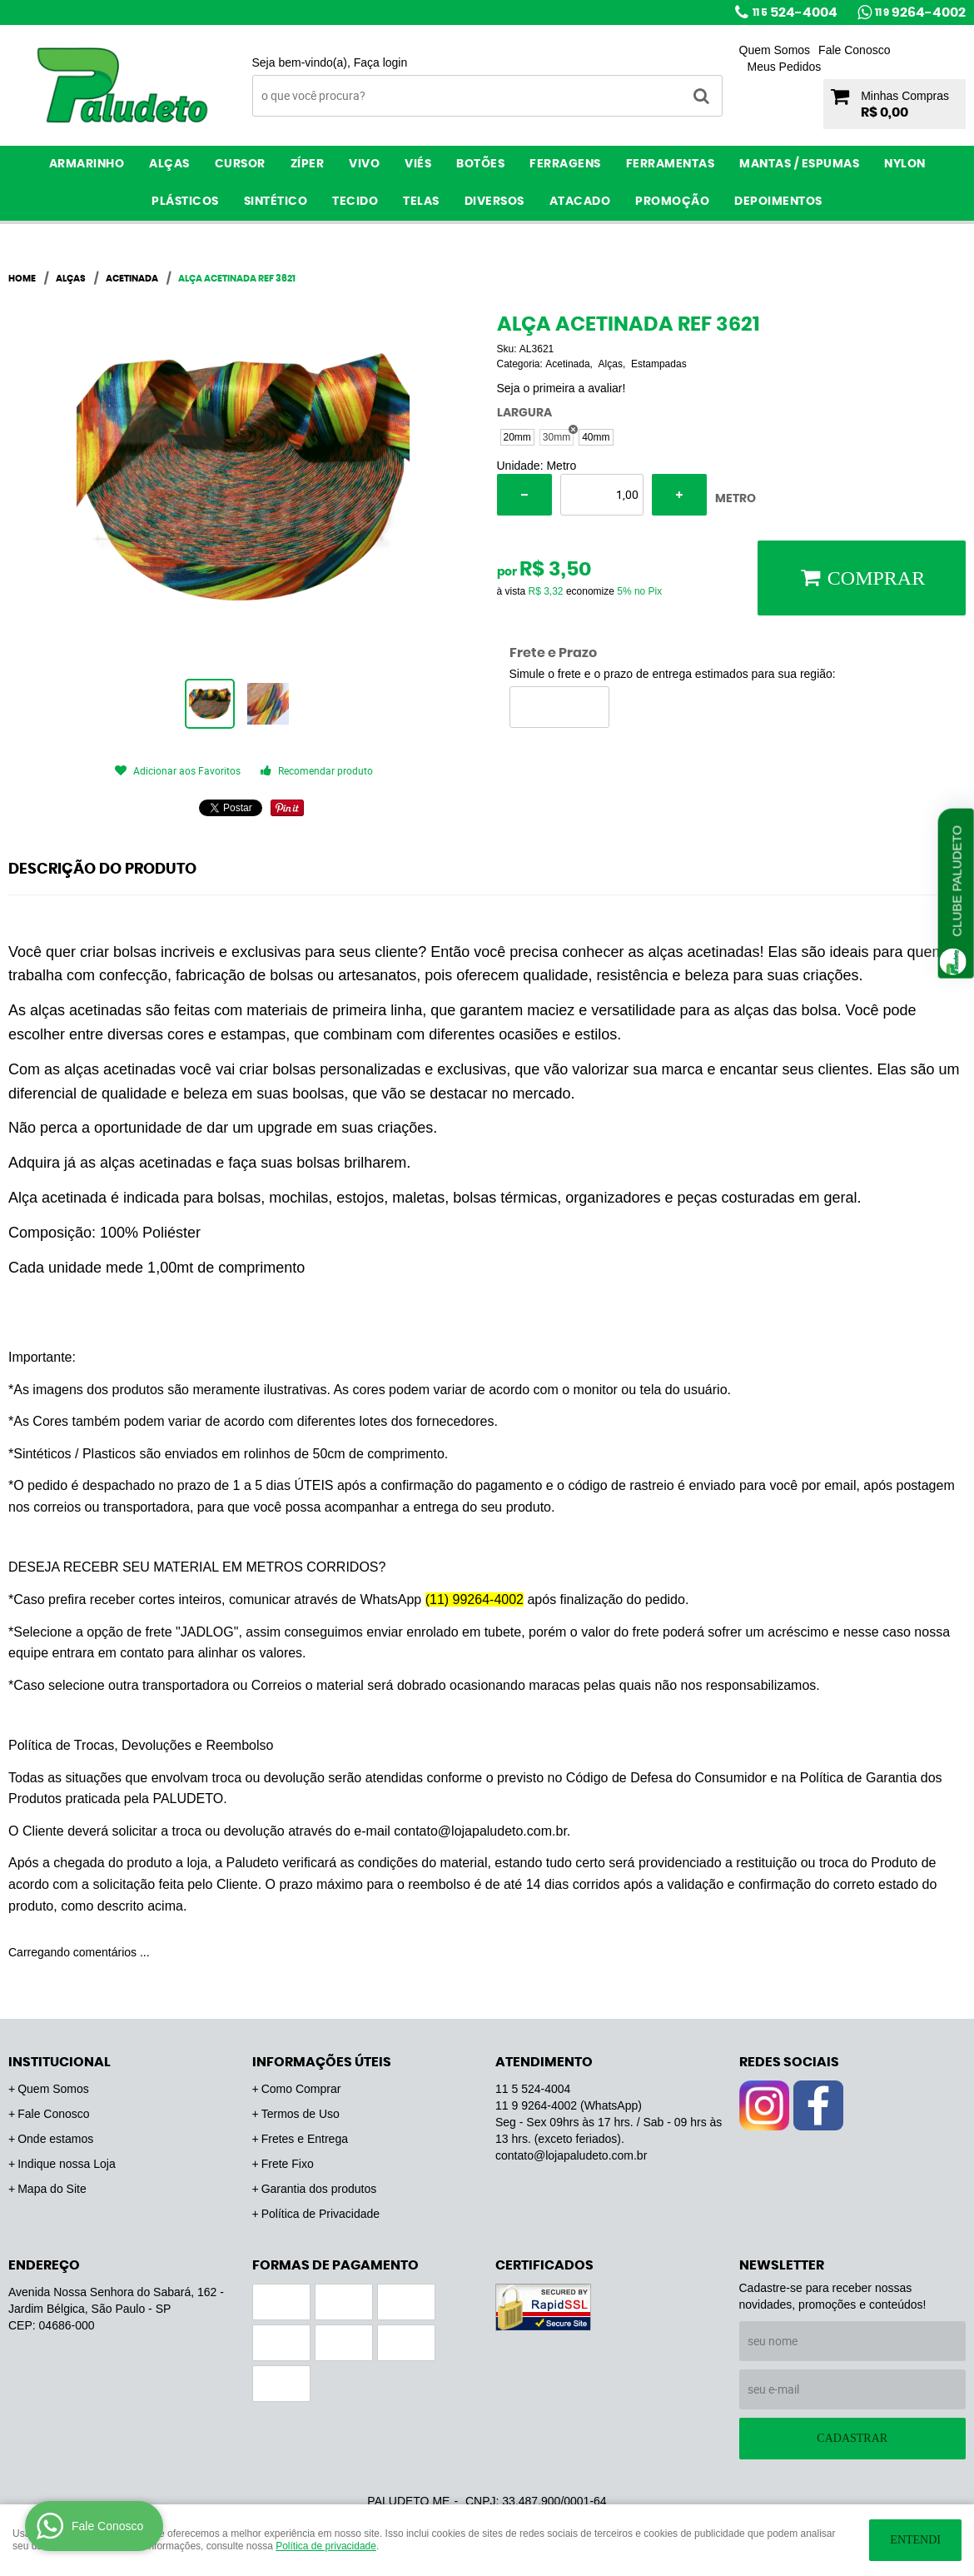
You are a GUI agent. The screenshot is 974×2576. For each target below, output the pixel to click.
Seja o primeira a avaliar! (561, 388)
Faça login (381, 62)
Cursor (240, 164)
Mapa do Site (52, 2188)
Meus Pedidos (785, 66)
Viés (418, 164)
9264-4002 (920, 12)
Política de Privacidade (320, 2213)
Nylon (905, 164)
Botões (480, 164)
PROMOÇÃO (672, 201)
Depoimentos (778, 201)
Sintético (276, 201)
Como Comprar (301, 2088)
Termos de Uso (300, 2113)
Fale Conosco (854, 50)
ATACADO (580, 201)
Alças (169, 164)
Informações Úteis (321, 2062)
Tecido (355, 201)
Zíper (308, 164)
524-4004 (795, 12)
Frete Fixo (287, 2163)
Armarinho (87, 164)
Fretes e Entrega (304, 2138)
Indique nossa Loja (66, 2163)
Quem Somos (775, 50)
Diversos (494, 201)
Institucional (59, 2062)
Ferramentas (670, 164)
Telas (421, 201)
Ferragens (565, 164)
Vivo (364, 164)
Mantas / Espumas (799, 164)
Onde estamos (55, 2138)
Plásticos (185, 201)
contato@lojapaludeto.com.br (571, 2155)
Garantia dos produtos (319, 2188)
